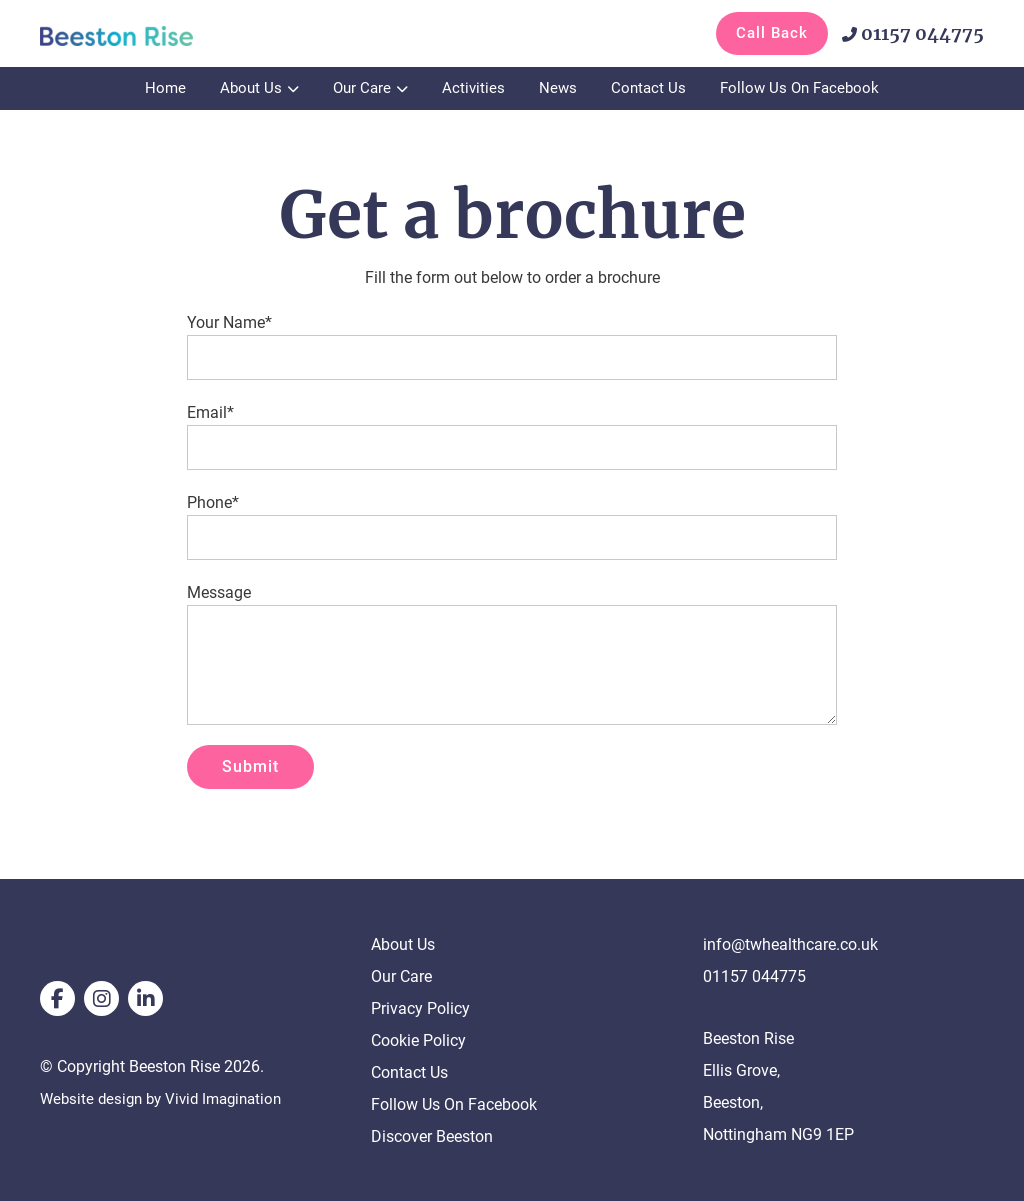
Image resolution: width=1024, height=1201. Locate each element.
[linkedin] (145, 998)
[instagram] (101, 998)
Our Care (362, 88)
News (558, 88)
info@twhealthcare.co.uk (790, 944)
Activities (473, 88)
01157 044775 (913, 34)
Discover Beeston (432, 1136)
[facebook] (57, 998)
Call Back (772, 33)
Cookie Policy (418, 1040)
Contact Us (648, 88)
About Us (251, 88)
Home (165, 88)
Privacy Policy (420, 1008)
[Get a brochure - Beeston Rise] (140, 35)
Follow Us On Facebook (799, 88)
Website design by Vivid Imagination (168, 1098)
